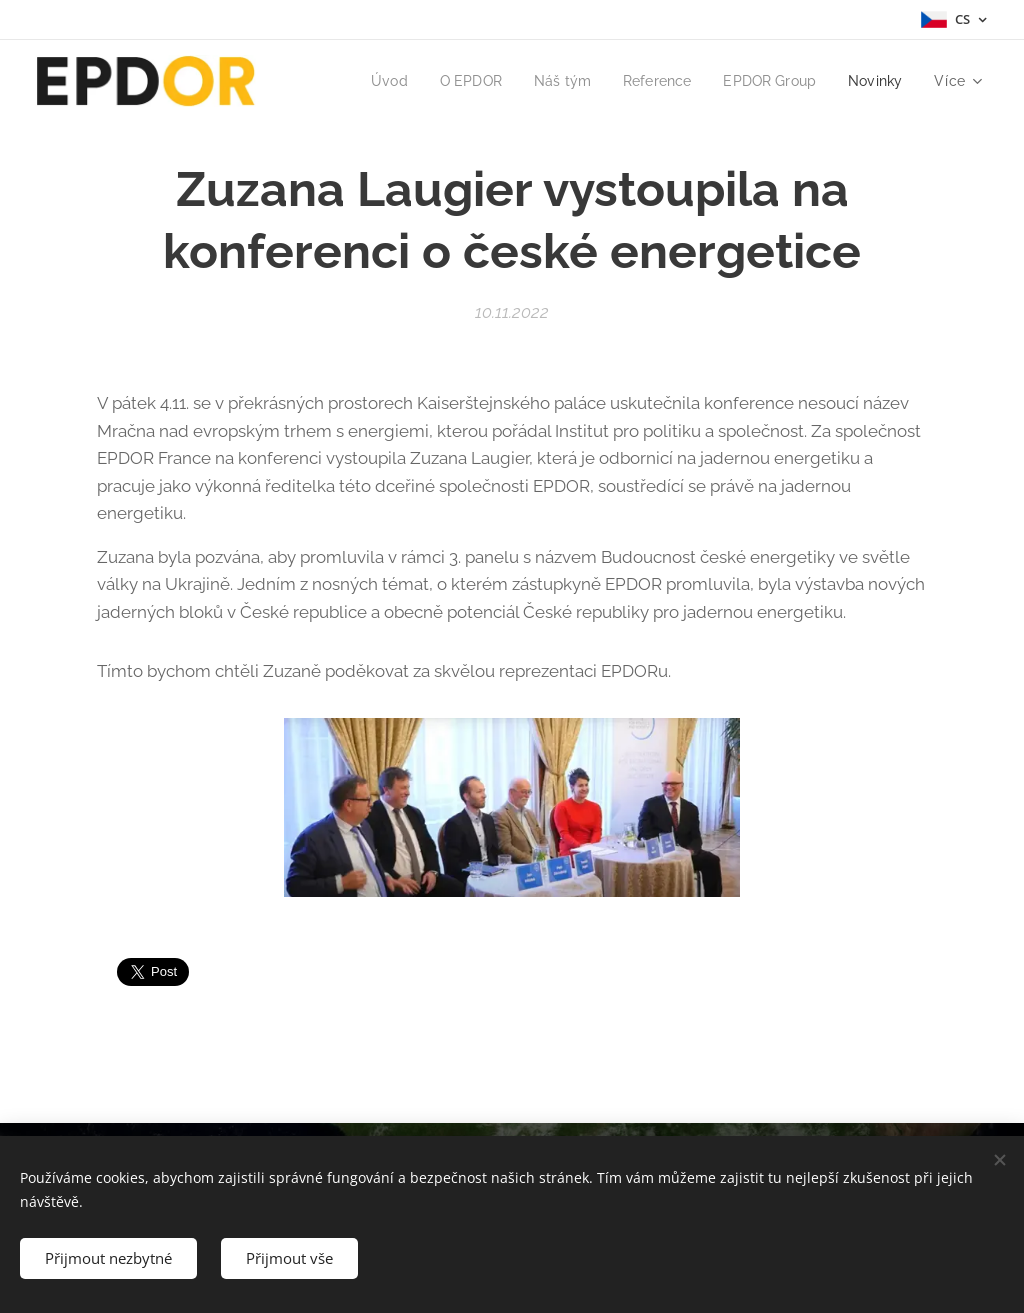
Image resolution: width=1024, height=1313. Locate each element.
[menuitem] (372, 81)
